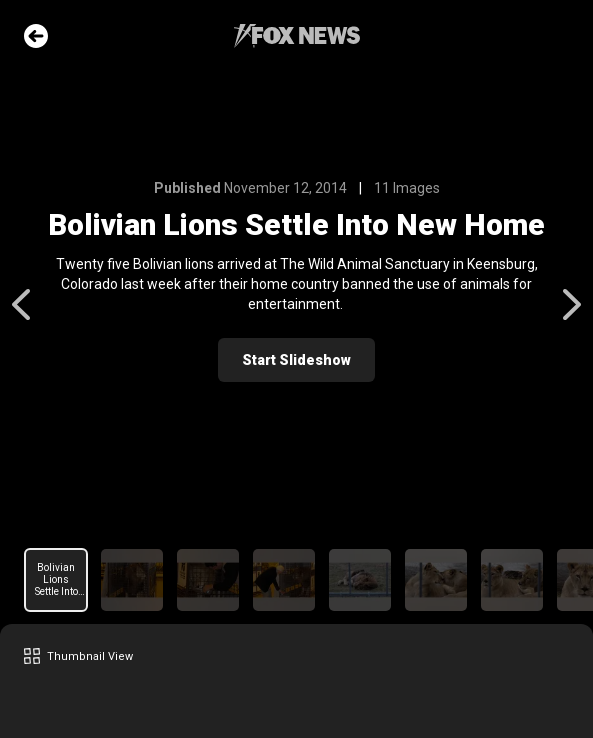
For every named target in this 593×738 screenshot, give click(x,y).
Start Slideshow (296, 360)
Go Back (36, 36)
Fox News (297, 36)
